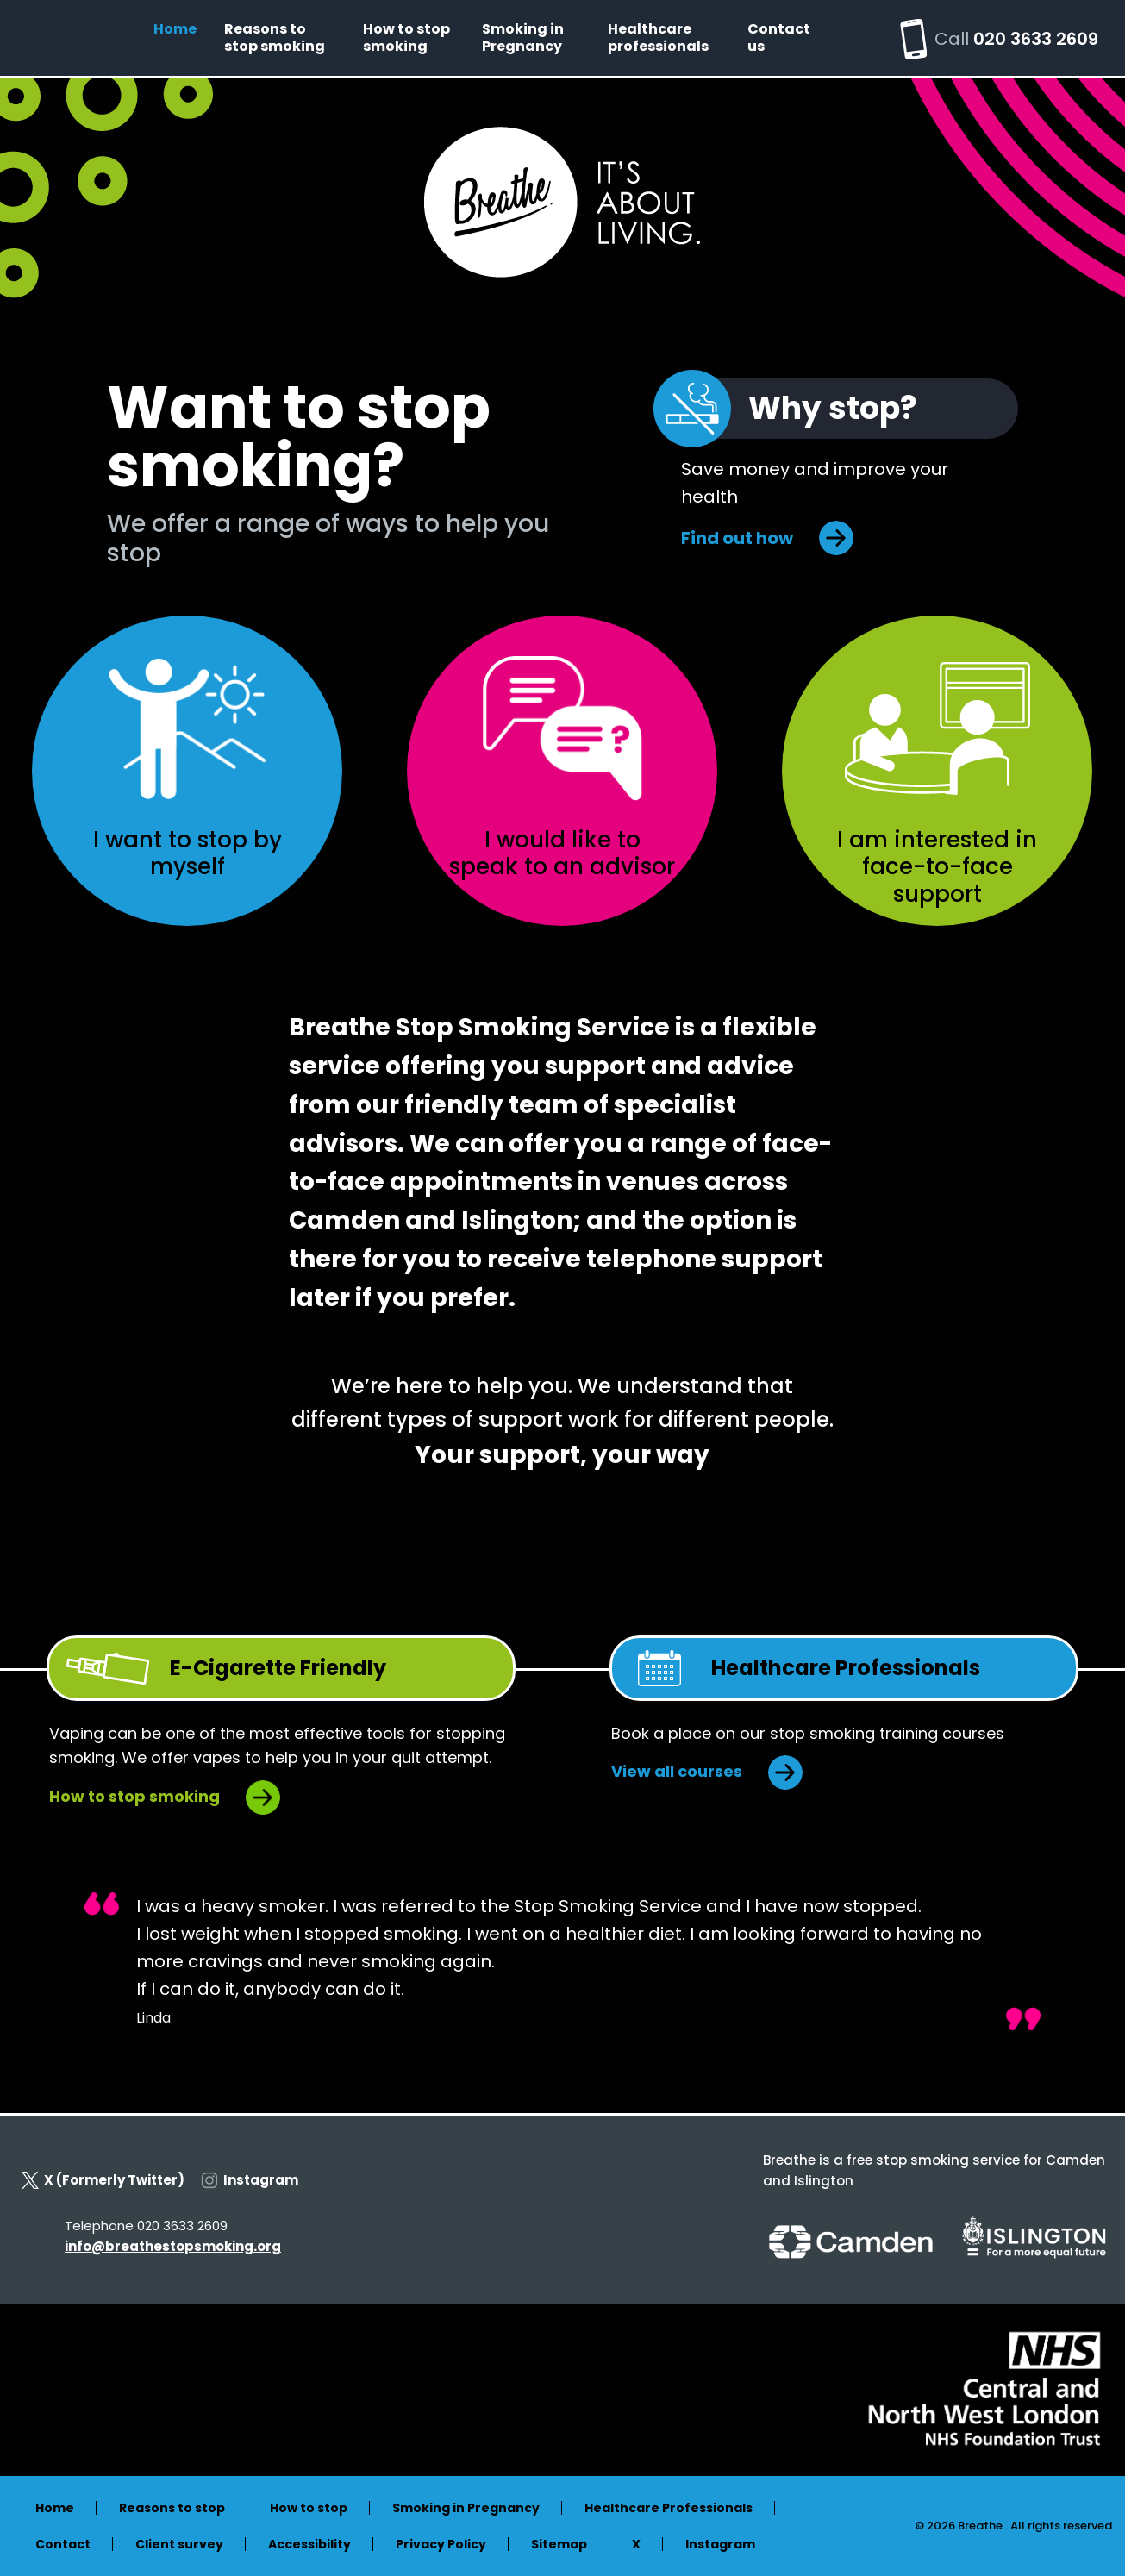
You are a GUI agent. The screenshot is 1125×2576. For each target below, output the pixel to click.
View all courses (676, 1771)
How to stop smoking (406, 37)
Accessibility (309, 2544)
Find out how (737, 538)
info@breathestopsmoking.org (173, 2246)
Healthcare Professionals (668, 2508)
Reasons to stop (172, 2508)
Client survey (179, 2544)
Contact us (778, 37)
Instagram (249, 2180)
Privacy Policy (441, 2544)
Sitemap (559, 2544)
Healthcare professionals (658, 37)
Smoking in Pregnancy (523, 37)
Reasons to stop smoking (274, 37)
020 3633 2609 (1035, 39)
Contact (63, 2544)
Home (175, 29)
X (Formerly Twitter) (103, 2180)
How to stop (308, 2508)
